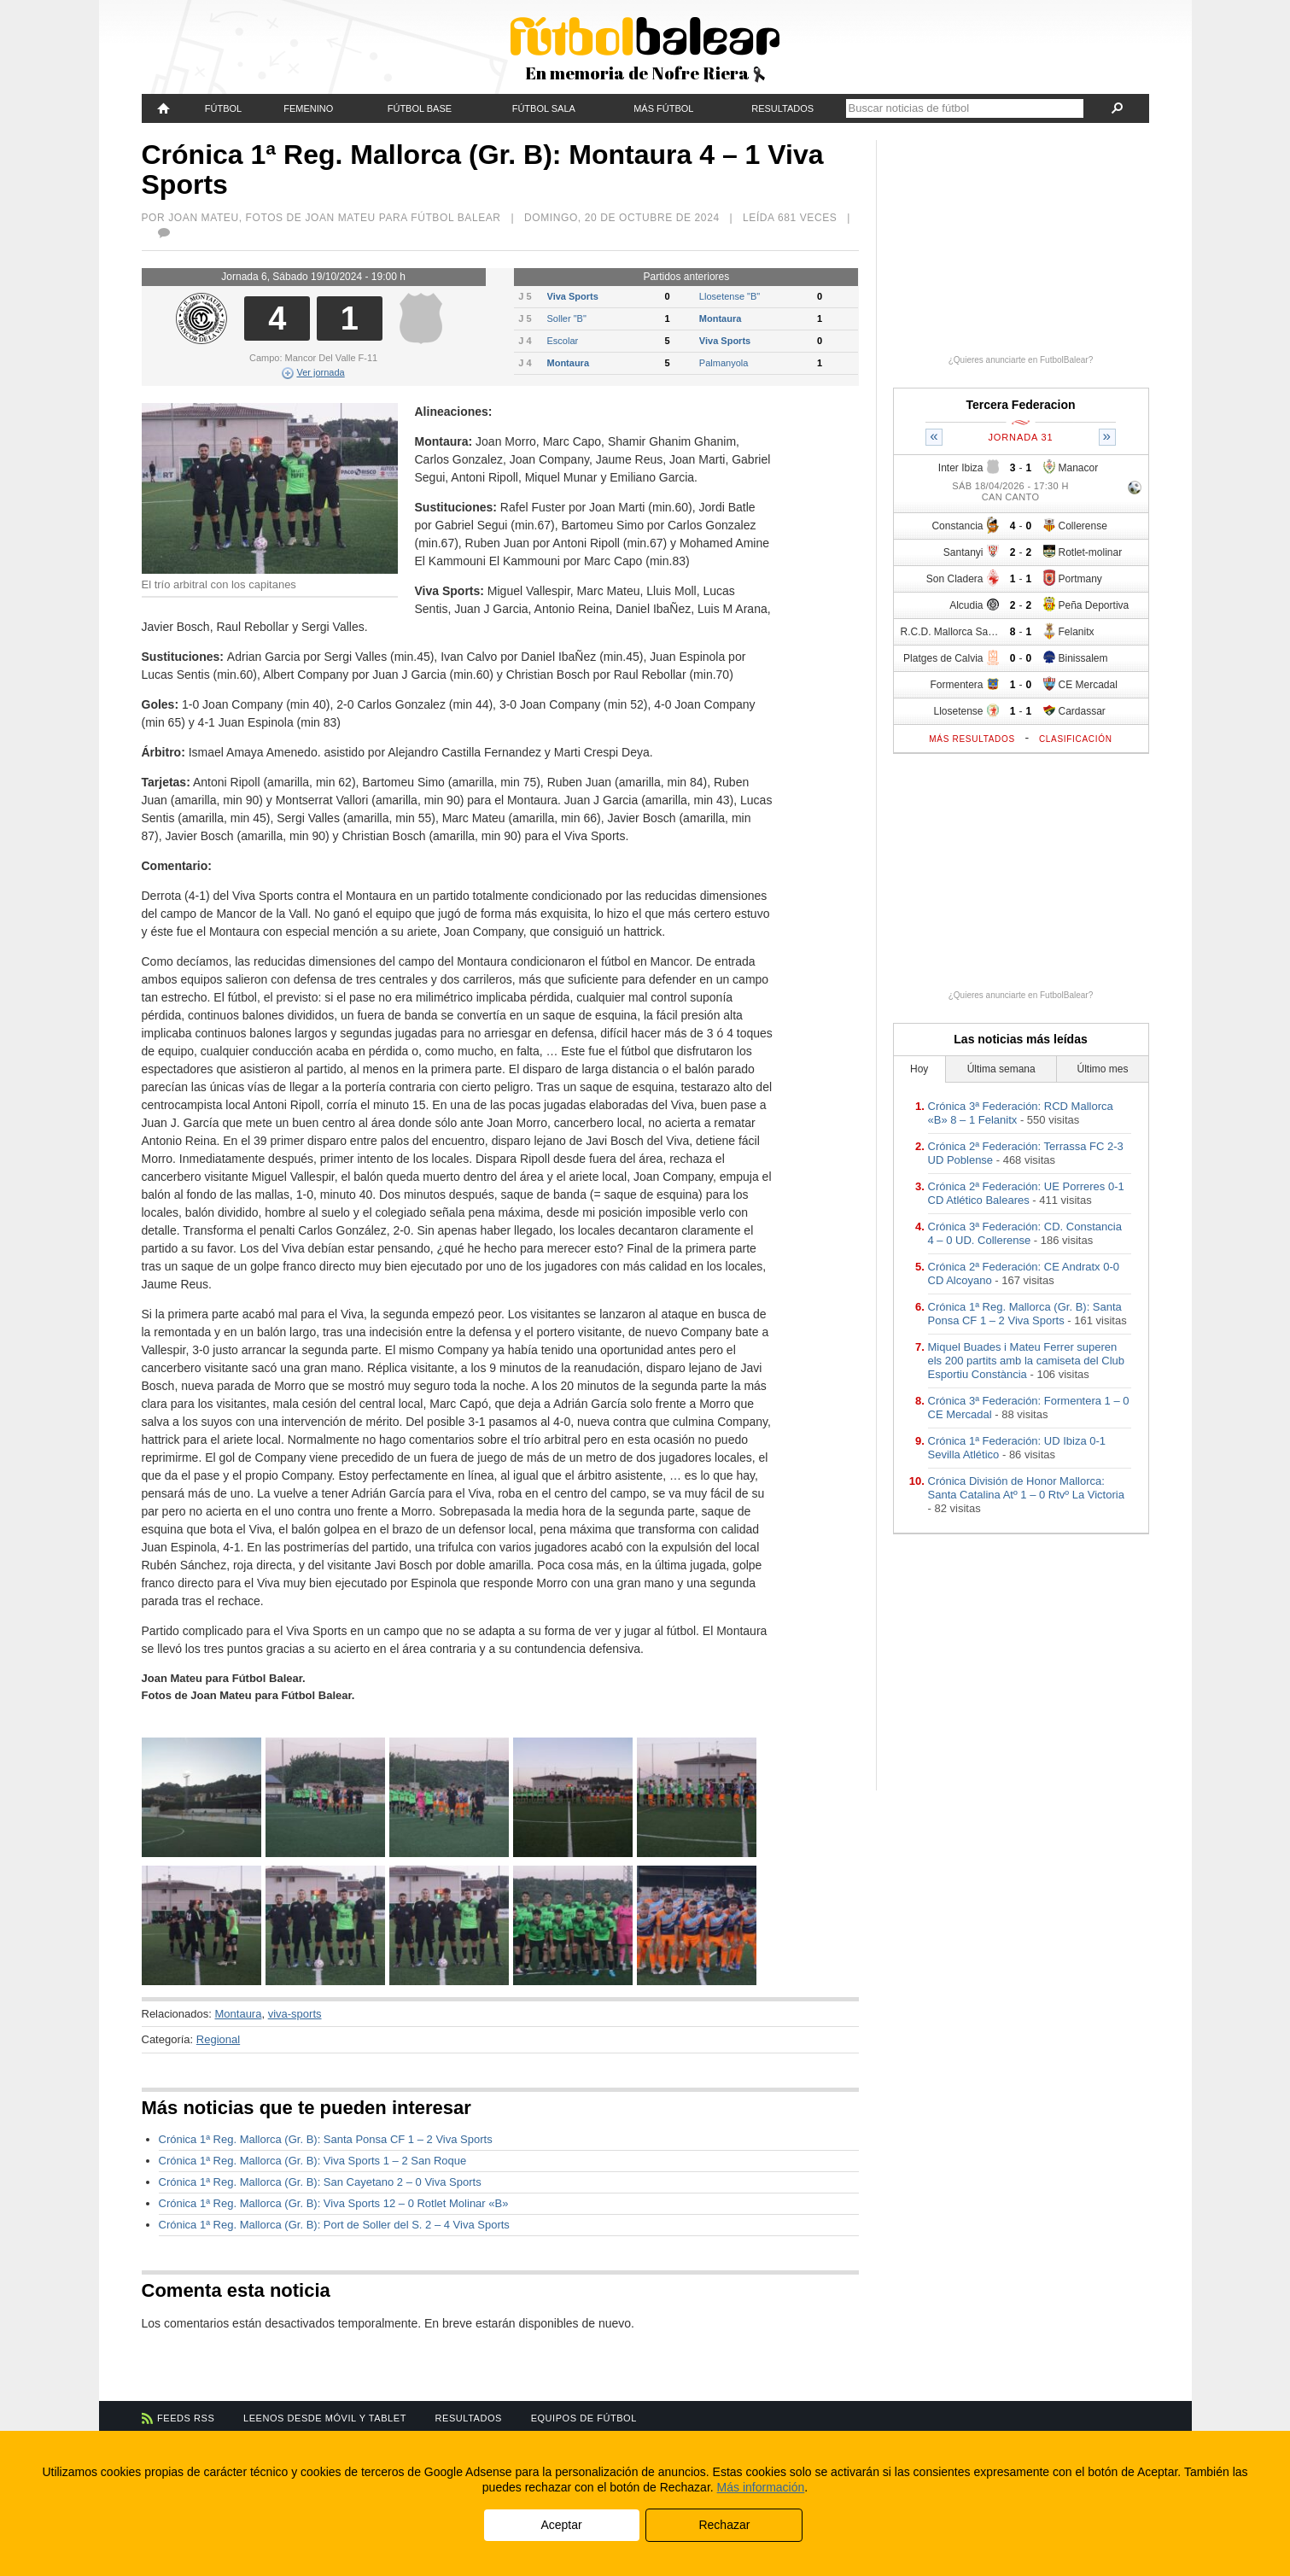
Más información (761, 2487)
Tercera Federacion (1020, 405)
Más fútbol (663, 108)
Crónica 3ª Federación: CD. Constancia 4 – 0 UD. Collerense (1025, 1233)
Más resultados (972, 739)
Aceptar (560, 2525)
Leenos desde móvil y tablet (324, 2418)
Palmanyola (723, 363)
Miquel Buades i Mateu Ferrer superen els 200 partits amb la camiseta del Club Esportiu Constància (1026, 1361)
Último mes (1102, 1069)
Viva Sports (572, 296)
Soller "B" (567, 318)
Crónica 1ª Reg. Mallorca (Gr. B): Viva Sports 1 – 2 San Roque (313, 2160)
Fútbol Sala (543, 108)
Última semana (1001, 1069)
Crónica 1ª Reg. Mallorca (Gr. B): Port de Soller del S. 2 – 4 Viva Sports (334, 2224)
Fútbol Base (420, 108)
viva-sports (295, 2013)
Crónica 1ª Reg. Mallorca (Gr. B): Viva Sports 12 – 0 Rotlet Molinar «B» (334, 2203)
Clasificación (1075, 739)
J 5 (524, 296)
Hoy (919, 1069)
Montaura (720, 318)
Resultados (782, 108)
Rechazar (724, 2525)
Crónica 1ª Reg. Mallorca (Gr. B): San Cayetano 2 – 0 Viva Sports (320, 2182)
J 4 (524, 341)
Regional (218, 2039)
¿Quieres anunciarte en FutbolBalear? (1021, 360)
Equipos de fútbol (584, 2418)
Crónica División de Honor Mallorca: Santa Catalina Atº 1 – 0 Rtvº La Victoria (1026, 1488)
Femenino (308, 108)
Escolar (563, 341)
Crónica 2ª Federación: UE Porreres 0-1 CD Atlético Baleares (1026, 1193)
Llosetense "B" (729, 296)
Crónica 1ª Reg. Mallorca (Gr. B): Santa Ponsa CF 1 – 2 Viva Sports (326, 2139)
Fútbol (223, 108)
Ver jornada (313, 372)
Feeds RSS (185, 2418)
